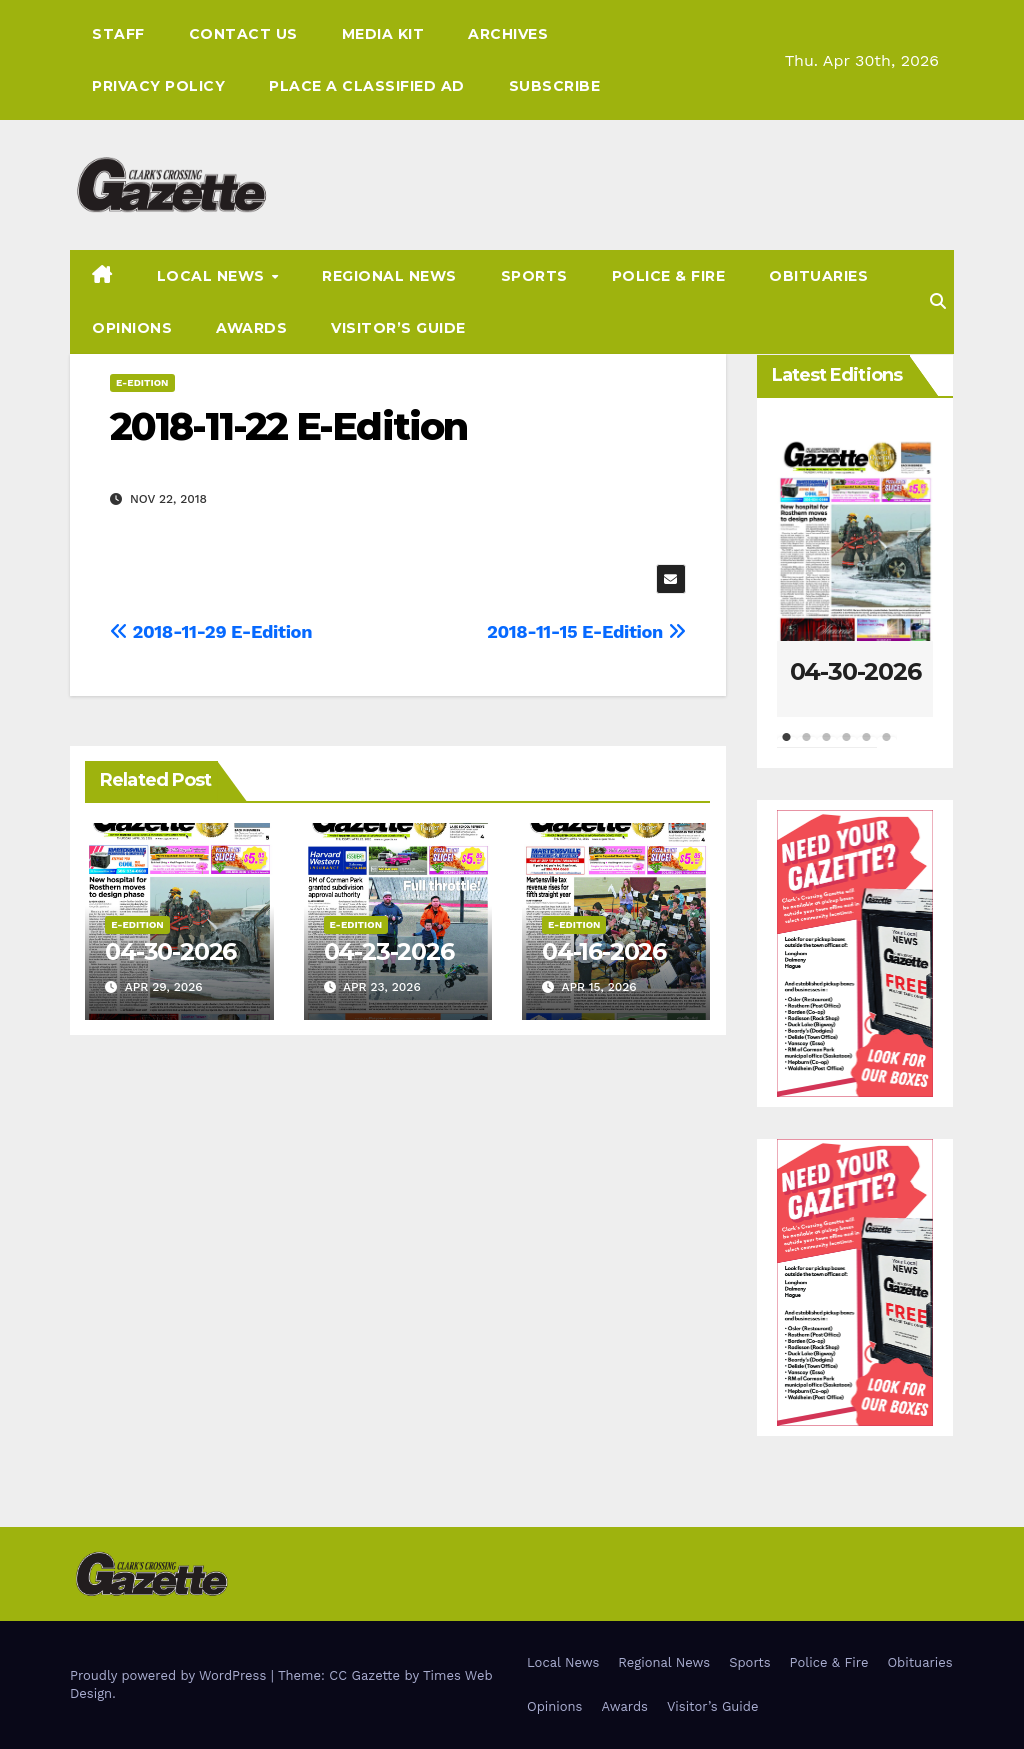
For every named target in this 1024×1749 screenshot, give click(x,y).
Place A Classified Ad (367, 86)
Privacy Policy (158, 86)
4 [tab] (847, 747)
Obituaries (818, 276)
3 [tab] (827, 747)
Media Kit (383, 34)
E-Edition (142, 382)
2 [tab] (807, 747)
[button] (938, 301)
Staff (118, 34)
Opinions (132, 328)
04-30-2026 (170, 951)
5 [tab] (867, 747)
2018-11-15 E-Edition (586, 631)
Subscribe (555, 86)
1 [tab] (787, 747)
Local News (213, 276)
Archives (508, 34)
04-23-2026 (389, 951)
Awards (251, 328)
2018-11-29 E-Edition (211, 631)
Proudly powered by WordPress (170, 1675)
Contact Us (243, 34)
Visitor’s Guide (398, 328)
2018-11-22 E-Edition (288, 426)
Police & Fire (669, 276)
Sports (534, 276)
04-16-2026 (604, 951)
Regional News (389, 276)
